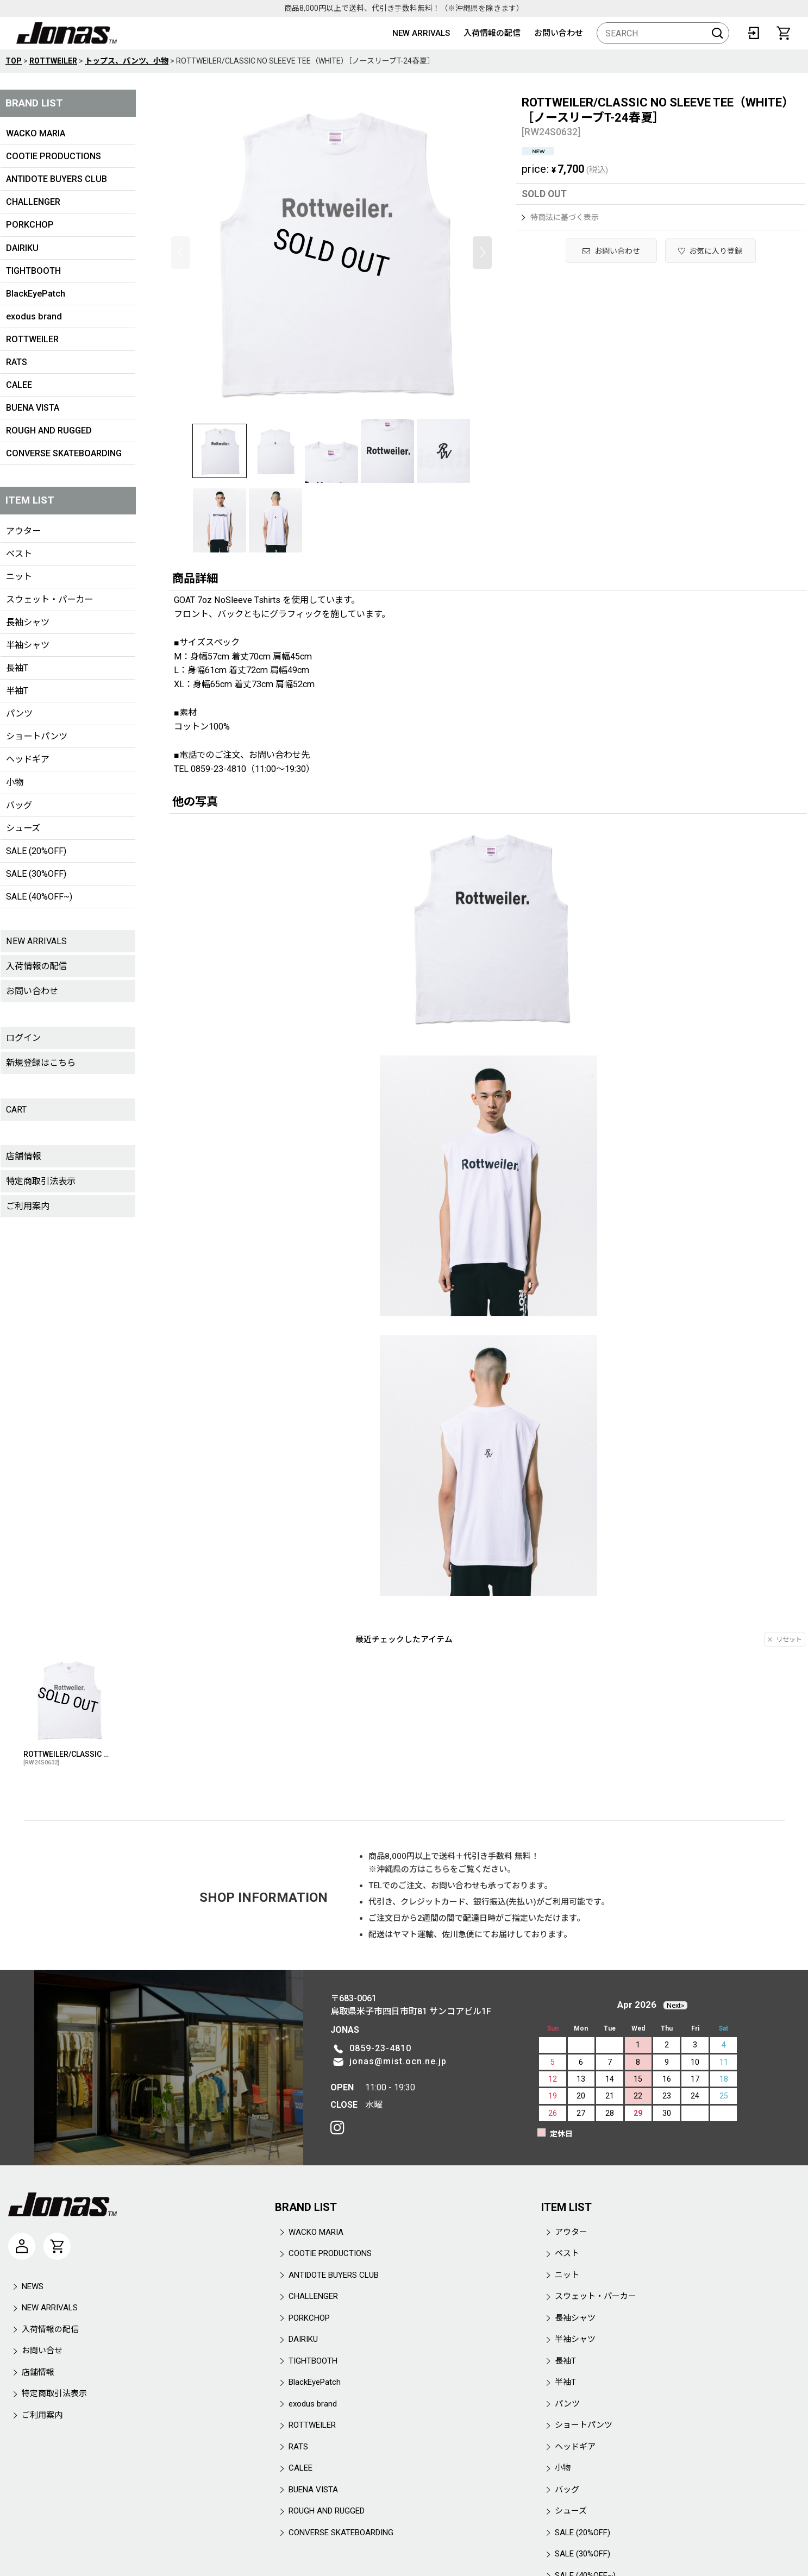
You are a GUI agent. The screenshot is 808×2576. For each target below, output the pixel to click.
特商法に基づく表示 (560, 217)
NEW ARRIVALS (421, 33)
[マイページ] (21, 2246)
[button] (180, 252)
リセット (785, 1639)
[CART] (783, 33)
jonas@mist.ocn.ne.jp (398, 2061)
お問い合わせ (558, 33)
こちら (437, 1869)
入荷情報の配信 (492, 33)
